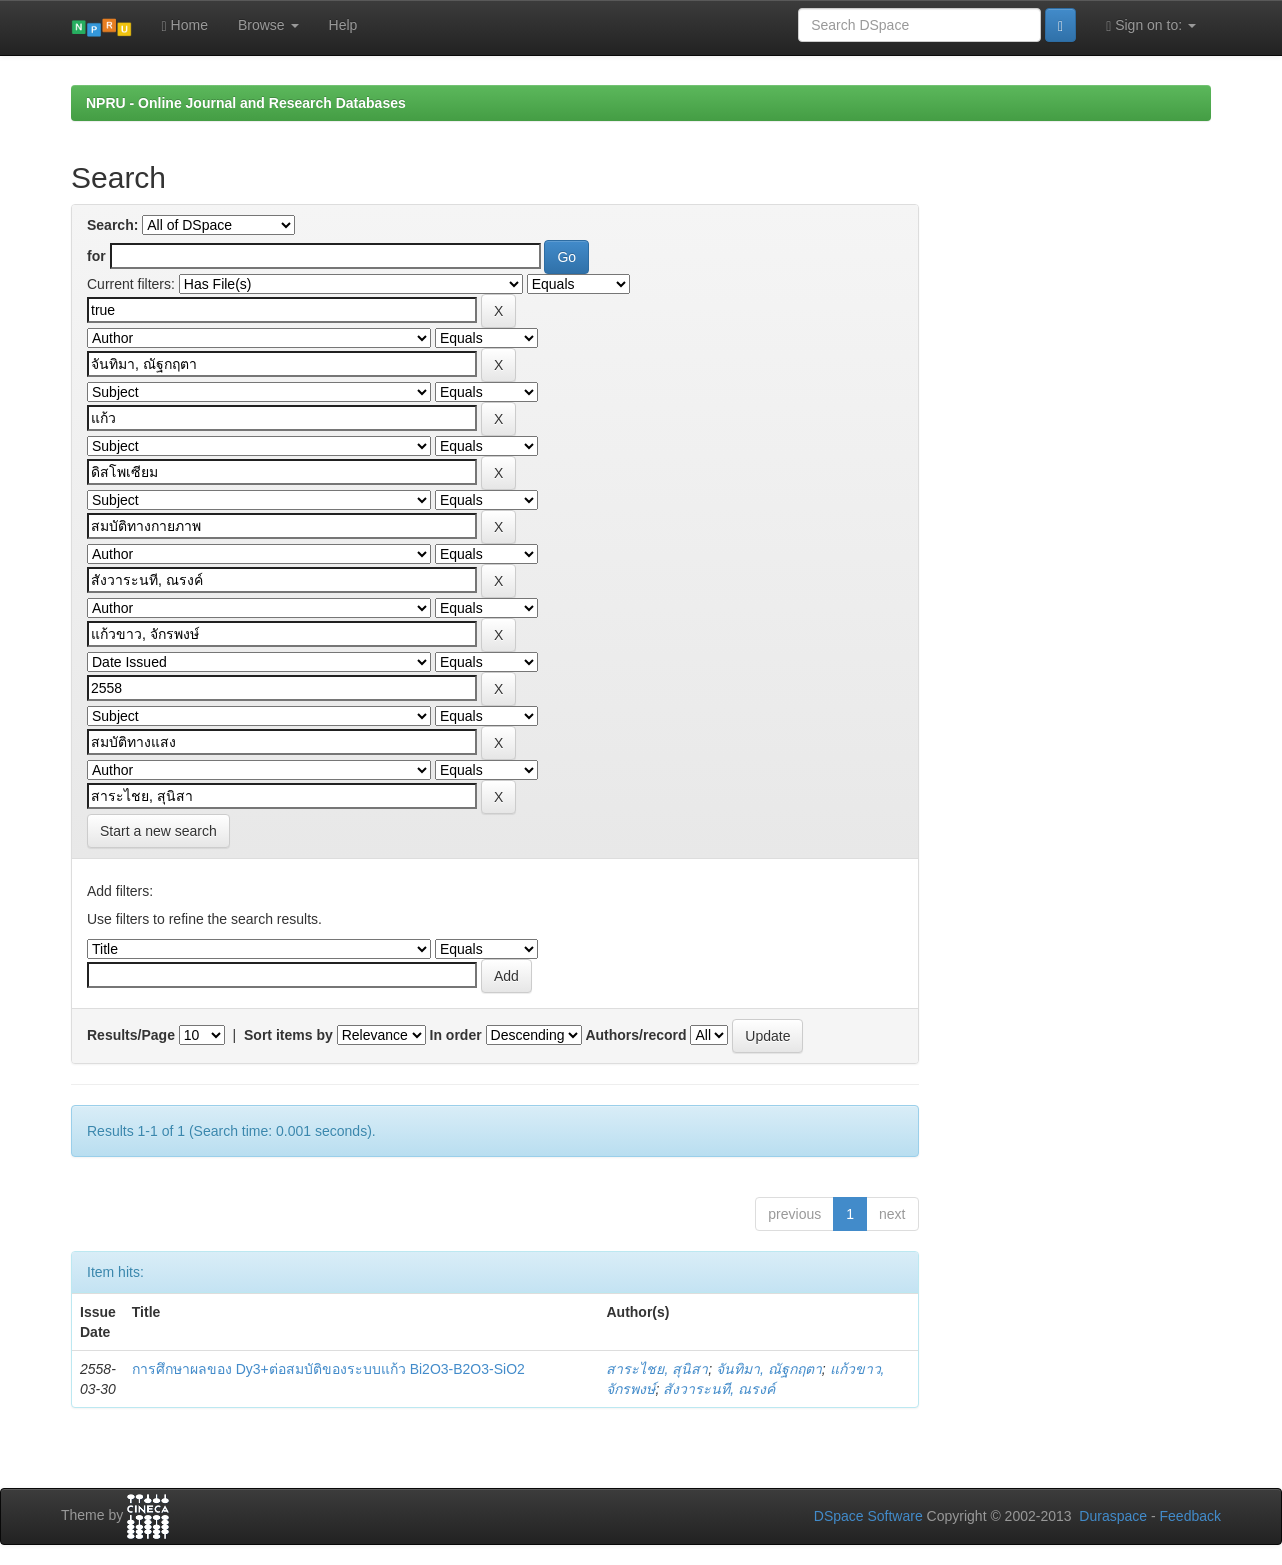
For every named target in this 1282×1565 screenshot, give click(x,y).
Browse (268, 25)
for (96, 256)
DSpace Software (868, 1516)
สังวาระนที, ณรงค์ (719, 1389)
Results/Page (131, 1035)
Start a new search (158, 831)
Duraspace (1113, 1516)
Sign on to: (1151, 25)
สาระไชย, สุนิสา (657, 1369)
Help (343, 25)
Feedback (1190, 1516)
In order (456, 1035)
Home (185, 25)
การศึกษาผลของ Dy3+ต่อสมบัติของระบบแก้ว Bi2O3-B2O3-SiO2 (328, 1369)
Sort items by (288, 1035)
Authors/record (635, 1035)
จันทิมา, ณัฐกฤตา (769, 1369)
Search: (112, 225)
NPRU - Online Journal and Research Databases (246, 103)
